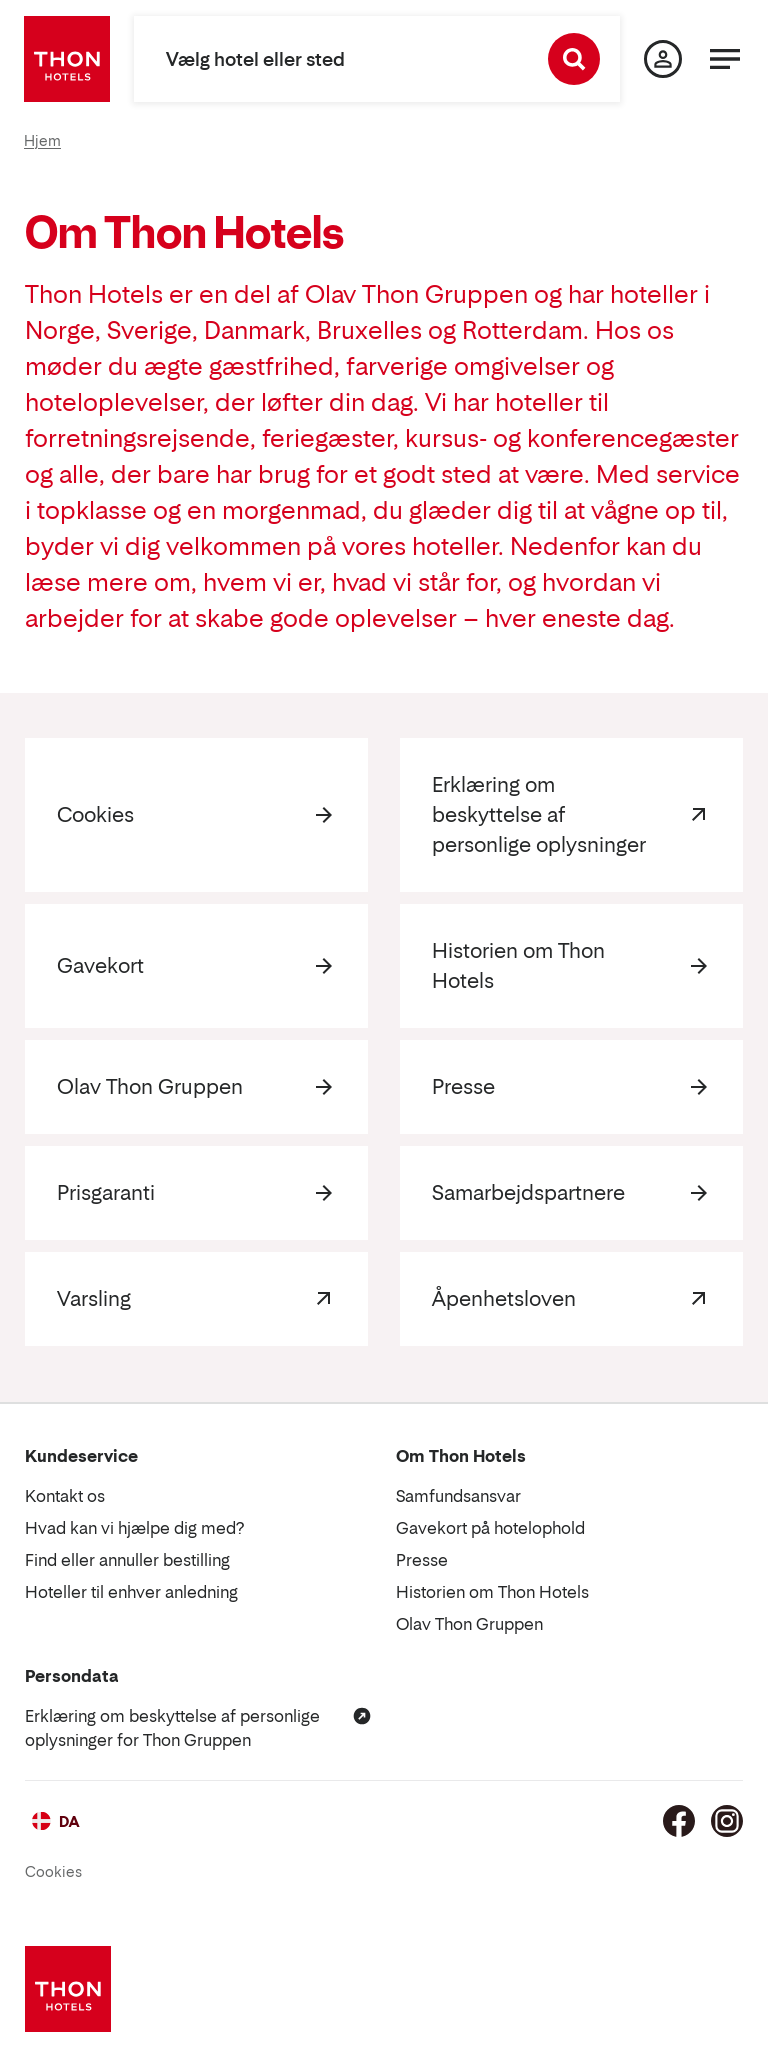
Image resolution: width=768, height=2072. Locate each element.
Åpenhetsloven (504, 1299)
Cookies (95, 815)
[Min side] (663, 59)
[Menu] (725, 59)
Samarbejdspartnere (528, 1193)
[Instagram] (727, 1821)
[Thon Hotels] (67, 59)
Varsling (94, 1299)
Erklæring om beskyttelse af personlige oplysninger (539, 815)
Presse (463, 1087)
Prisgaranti (106, 1193)
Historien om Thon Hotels (518, 966)
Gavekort (100, 966)
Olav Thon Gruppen (150, 1087)
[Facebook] (679, 1821)
